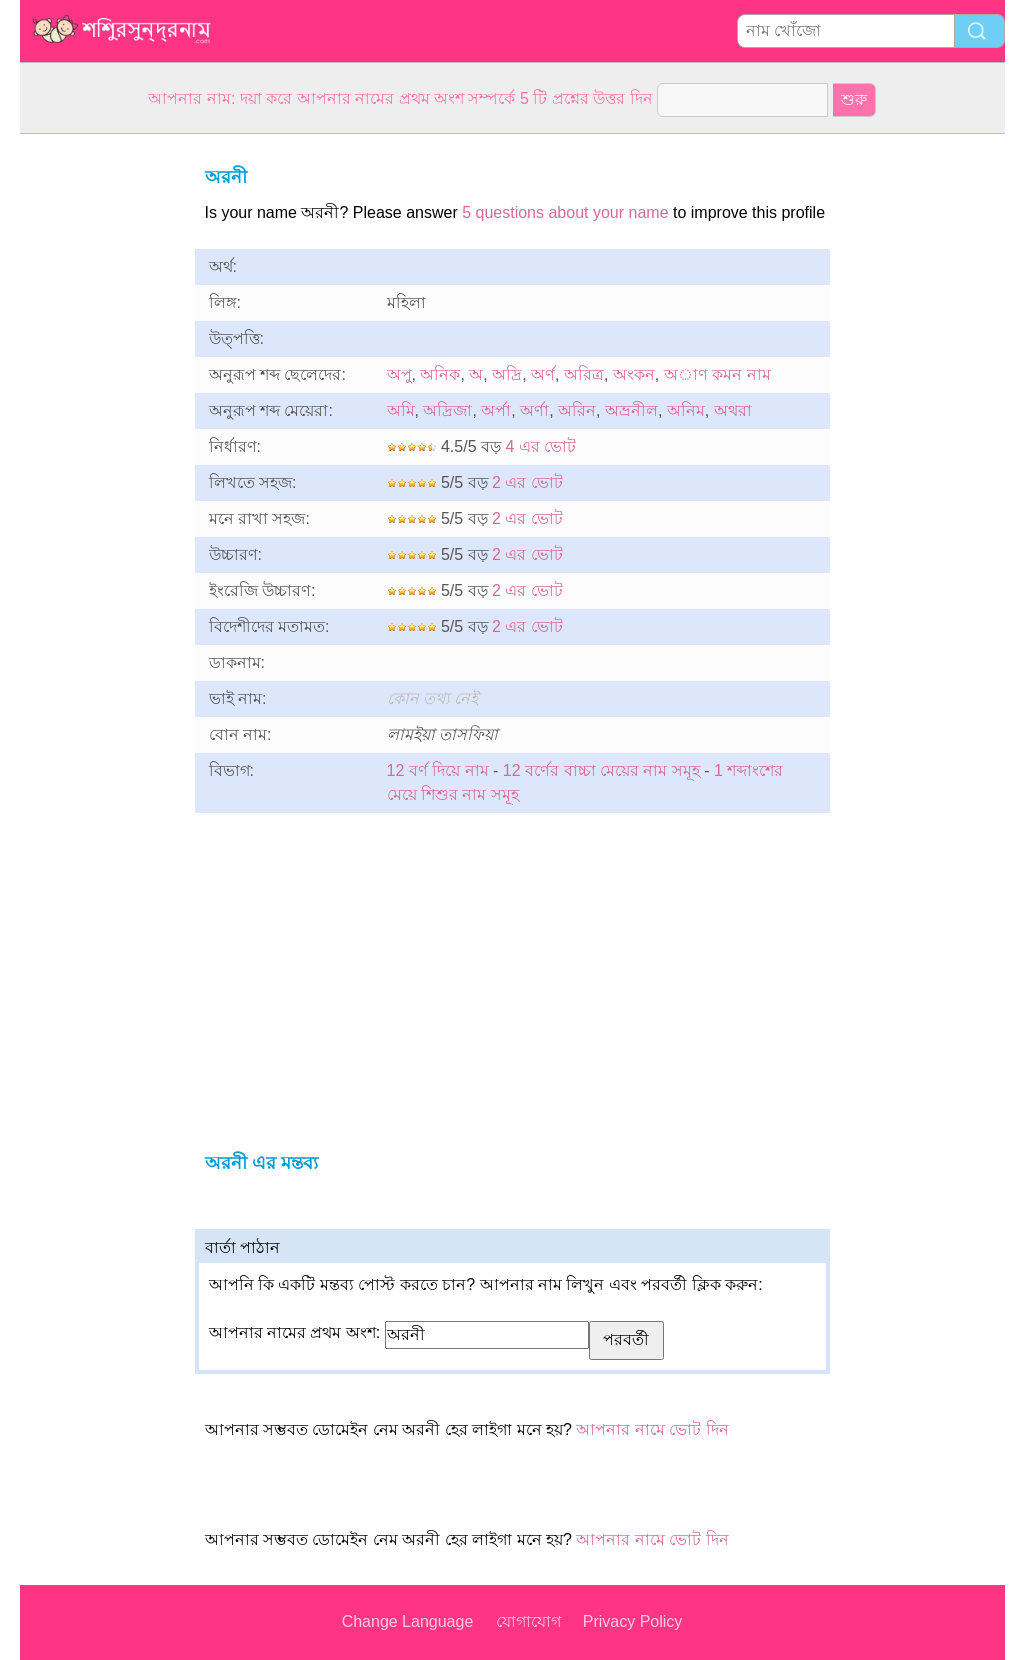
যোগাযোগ (528, 1621)
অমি (401, 410)
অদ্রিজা (447, 410)
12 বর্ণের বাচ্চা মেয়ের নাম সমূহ (601, 770)
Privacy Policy (633, 1621)
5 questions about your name (565, 212)
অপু (399, 374)
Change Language (408, 1621)
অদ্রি (507, 374)
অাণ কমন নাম (717, 374)
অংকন (634, 374)
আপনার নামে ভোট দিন (652, 1429)
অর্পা (496, 410)
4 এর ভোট (540, 446)
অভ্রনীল (631, 410)
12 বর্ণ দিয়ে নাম (438, 770)
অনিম (686, 410)
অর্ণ (543, 374)
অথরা (733, 410)
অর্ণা (534, 410)
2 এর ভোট (527, 482)
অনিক (440, 374)
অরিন (577, 410)
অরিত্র (584, 374)
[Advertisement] (100, 434)
